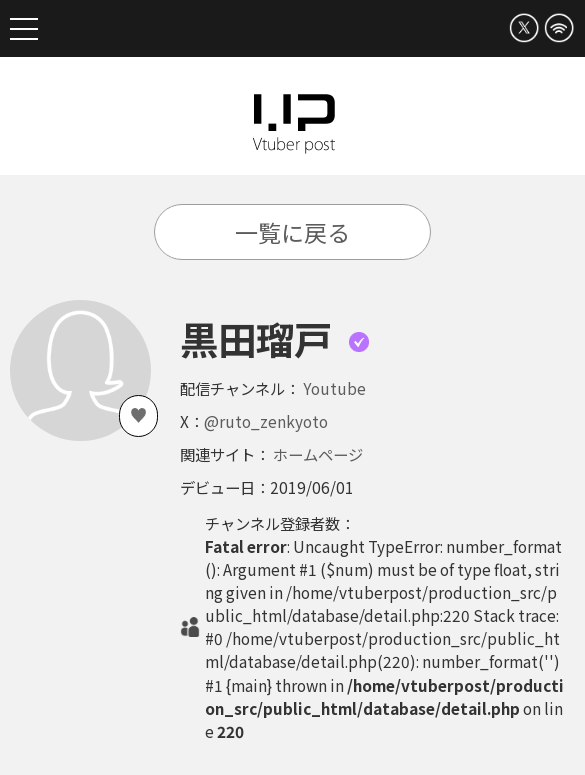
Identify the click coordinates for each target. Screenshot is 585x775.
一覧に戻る (292, 232)
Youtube (334, 388)
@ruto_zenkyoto (266, 421)
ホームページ (318, 454)
